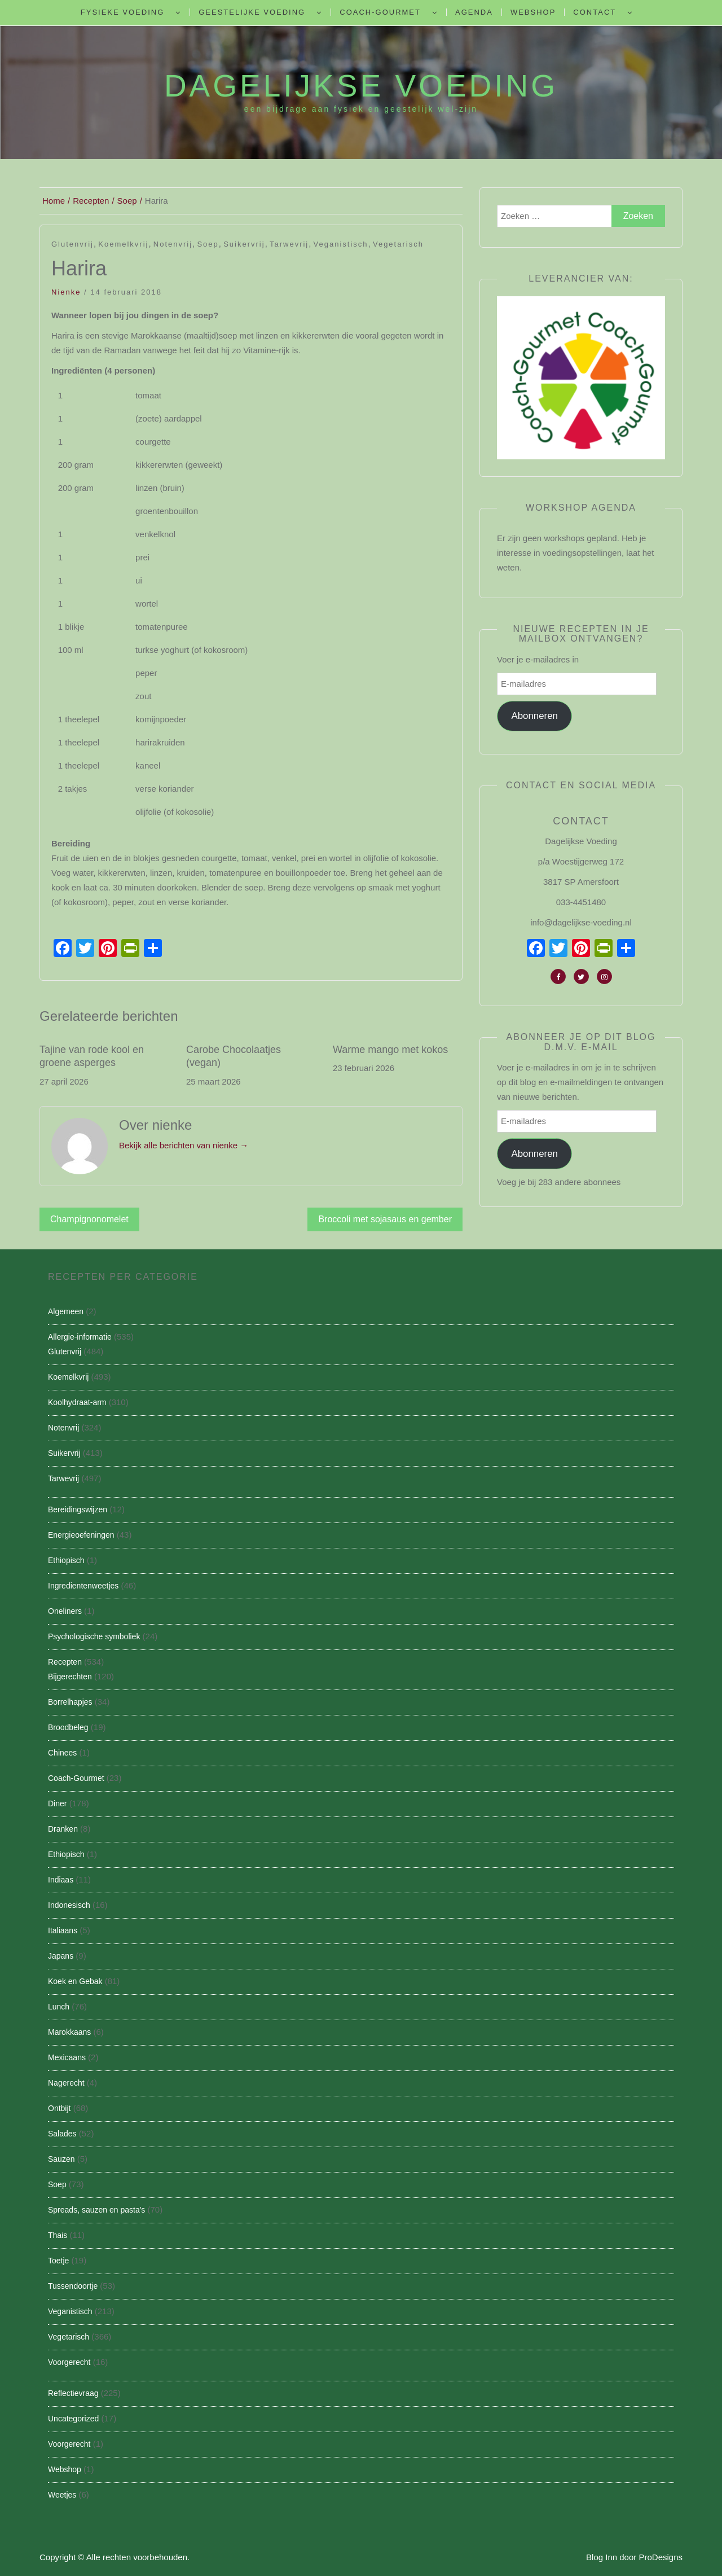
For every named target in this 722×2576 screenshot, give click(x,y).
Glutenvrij (72, 244)
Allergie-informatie (80, 1336)
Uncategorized (73, 2418)
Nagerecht (66, 2082)
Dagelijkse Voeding (361, 85)
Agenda (474, 12)
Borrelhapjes (70, 1701)
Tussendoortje (73, 2285)
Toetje (58, 2260)
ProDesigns (661, 2557)
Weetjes (62, 2494)
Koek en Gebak (75, 1981)
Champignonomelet (89, 1219)
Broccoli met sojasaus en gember (385, 1219)
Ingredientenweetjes (83, 1585)
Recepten (65, 1661)
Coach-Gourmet (380, 12)
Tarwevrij (289, 244)
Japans (60, 1955)
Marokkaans (69, 2032)
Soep (207, 244)
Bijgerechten (70, 1676)
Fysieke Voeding (122, 12)
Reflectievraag (73, 2393)
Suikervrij (244, 244)
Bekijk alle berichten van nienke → (183, 1145)
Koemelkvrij (123, 244)
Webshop (533, 12)
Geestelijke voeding (252, 12)
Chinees (62, 1752)
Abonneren (534, 715)
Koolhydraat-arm (77, 1402)
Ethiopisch (66, 1560)
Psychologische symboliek (94, 1636)
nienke (66, 292)
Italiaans (62, 1930)
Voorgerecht (69, 2362)
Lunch (58, 2006)
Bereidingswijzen (77, 1509)
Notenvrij (172, 244)
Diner (57, 1803)
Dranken (63, 1828)
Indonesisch (69, 1905)
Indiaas (60, 1879)
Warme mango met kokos (390, 1049)
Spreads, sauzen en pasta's (96, 2209)
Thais (57, 2235)
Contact (594, 12)
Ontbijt (59, 2108)
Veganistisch (341, 244)
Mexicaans (67, 2057)
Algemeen (65, 1311)
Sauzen (61, 2159)
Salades (62, 2133)
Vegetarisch (398, 244)
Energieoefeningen (81, 1534)
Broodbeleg (68, 1727)
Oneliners (65, 1611)
